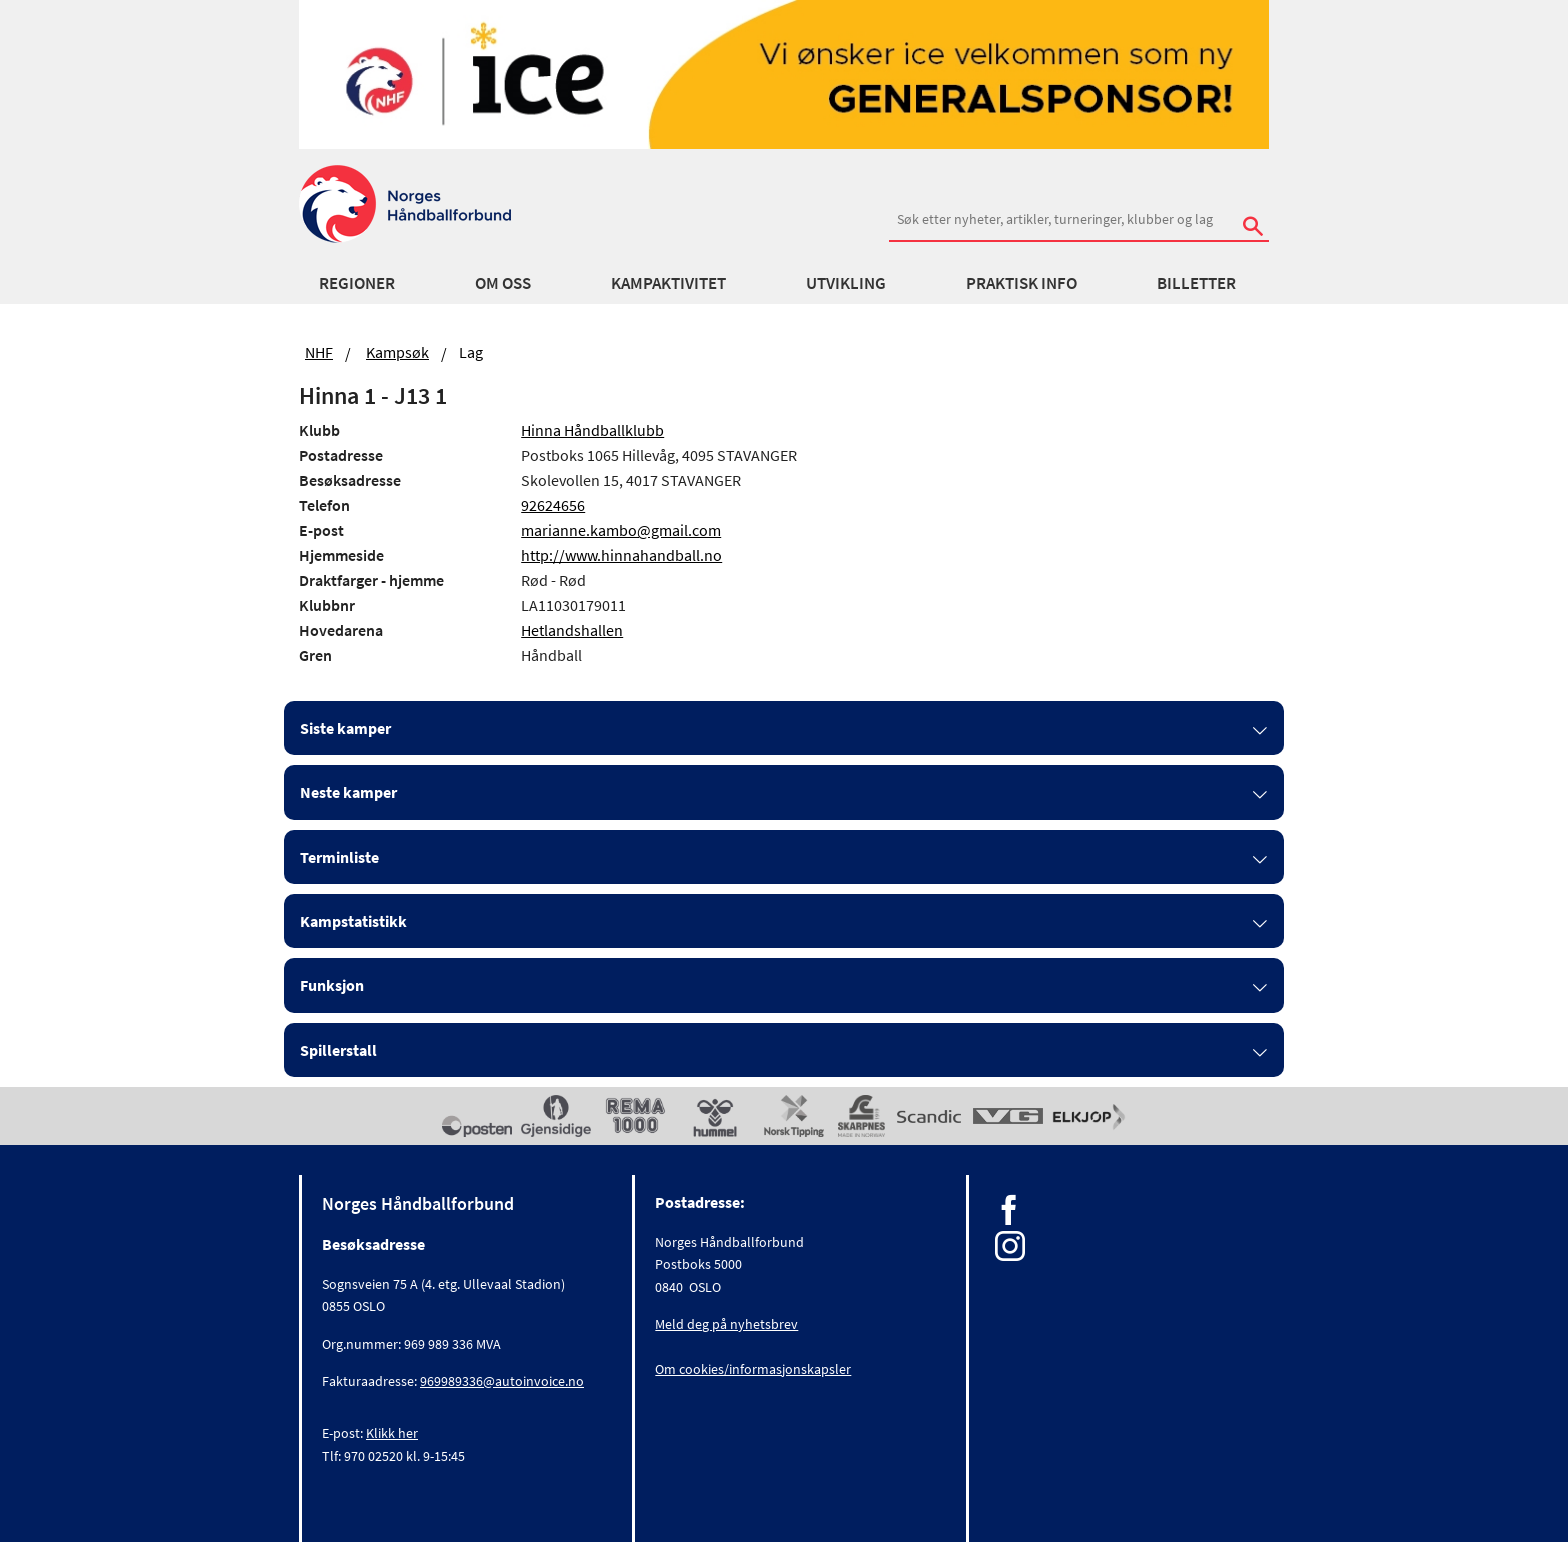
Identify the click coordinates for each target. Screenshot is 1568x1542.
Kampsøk (397, 352)
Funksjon (332, 985)
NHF (319, 352)
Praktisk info (1021, 283)
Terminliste (339, 857)
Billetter (1196, 283)
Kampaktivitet (668, 283)
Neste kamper (348, 792)
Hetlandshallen (572, 630)
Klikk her (392, 1433)
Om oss (503, 283)
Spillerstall (338, 1050)
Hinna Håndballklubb (592, 430)
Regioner (357, 283)
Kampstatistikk (353, 921)
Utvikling (846, 283)
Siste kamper (345, 728)
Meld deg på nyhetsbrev (726, 1324)
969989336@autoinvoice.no (502, 1381)
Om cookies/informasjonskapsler (753, 1369)
